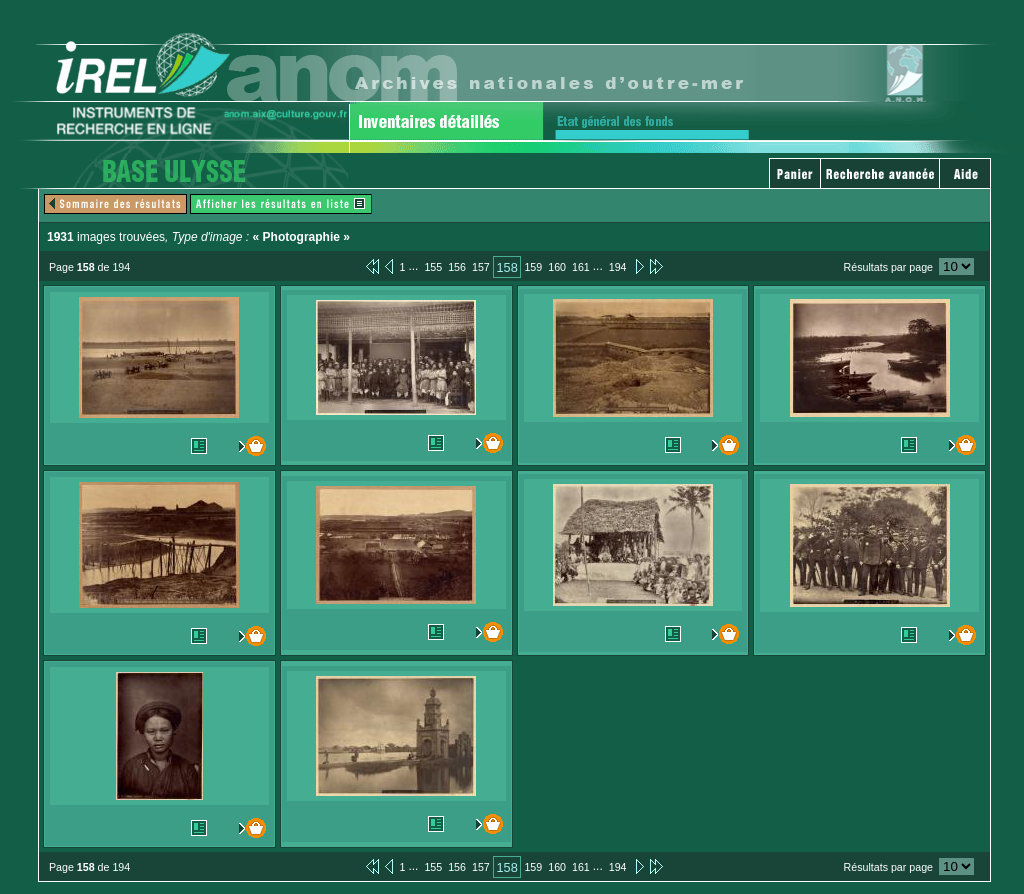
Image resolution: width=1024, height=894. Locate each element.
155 (433, 267)
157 (481, 267)
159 (533, 267)
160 (557, 267)
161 (581, 267)
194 (618, 267)
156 (457, 267)
